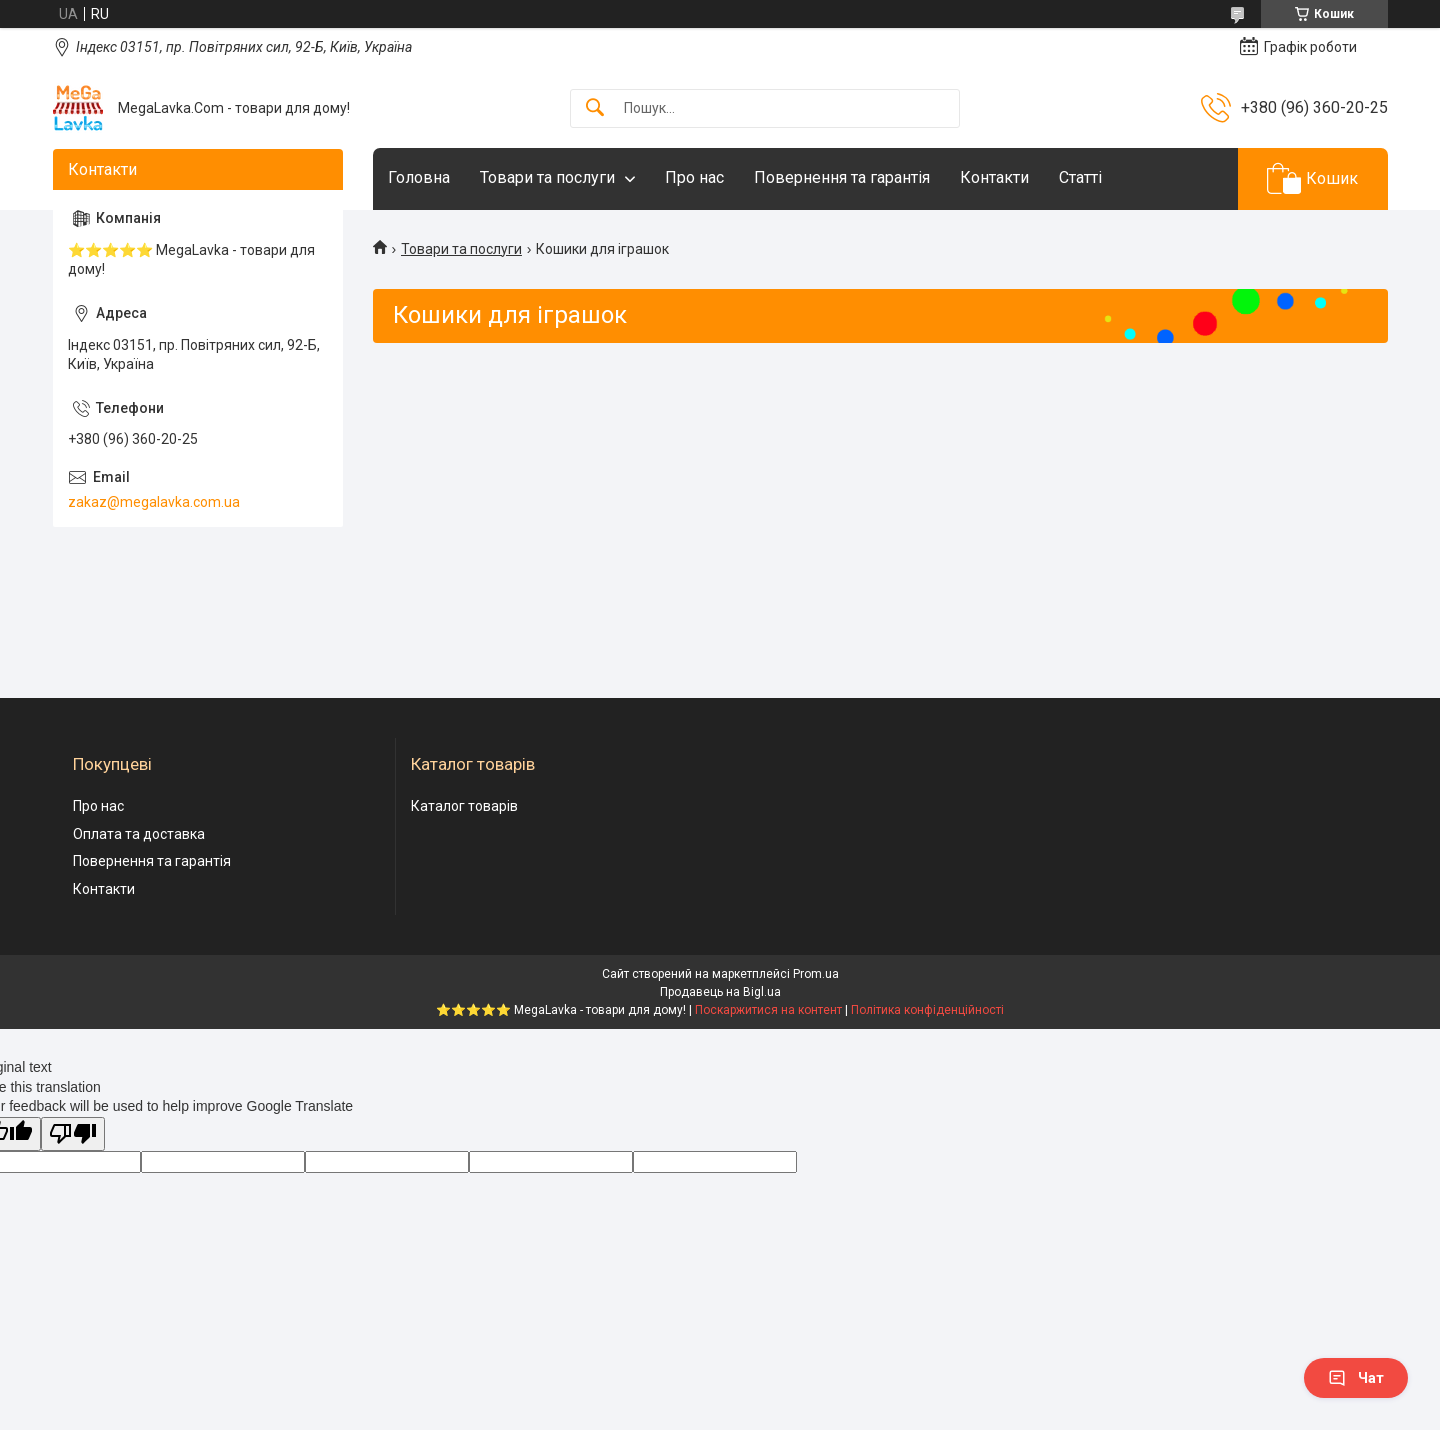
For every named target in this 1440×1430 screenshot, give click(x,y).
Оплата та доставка (139, 834)
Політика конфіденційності (927, 1010)
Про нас (694, 177)
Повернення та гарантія (842, 177)
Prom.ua (816, 974)
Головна (419, 177)
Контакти (994, 177)
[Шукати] (595, 108)
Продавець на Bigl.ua (720, 992)
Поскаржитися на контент (768, 1010)
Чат (1356, 1378)
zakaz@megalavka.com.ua (154, 502)
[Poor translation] (73, 1134)
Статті (1080, 177)
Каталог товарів (464, 806)
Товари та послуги (547, 177)
